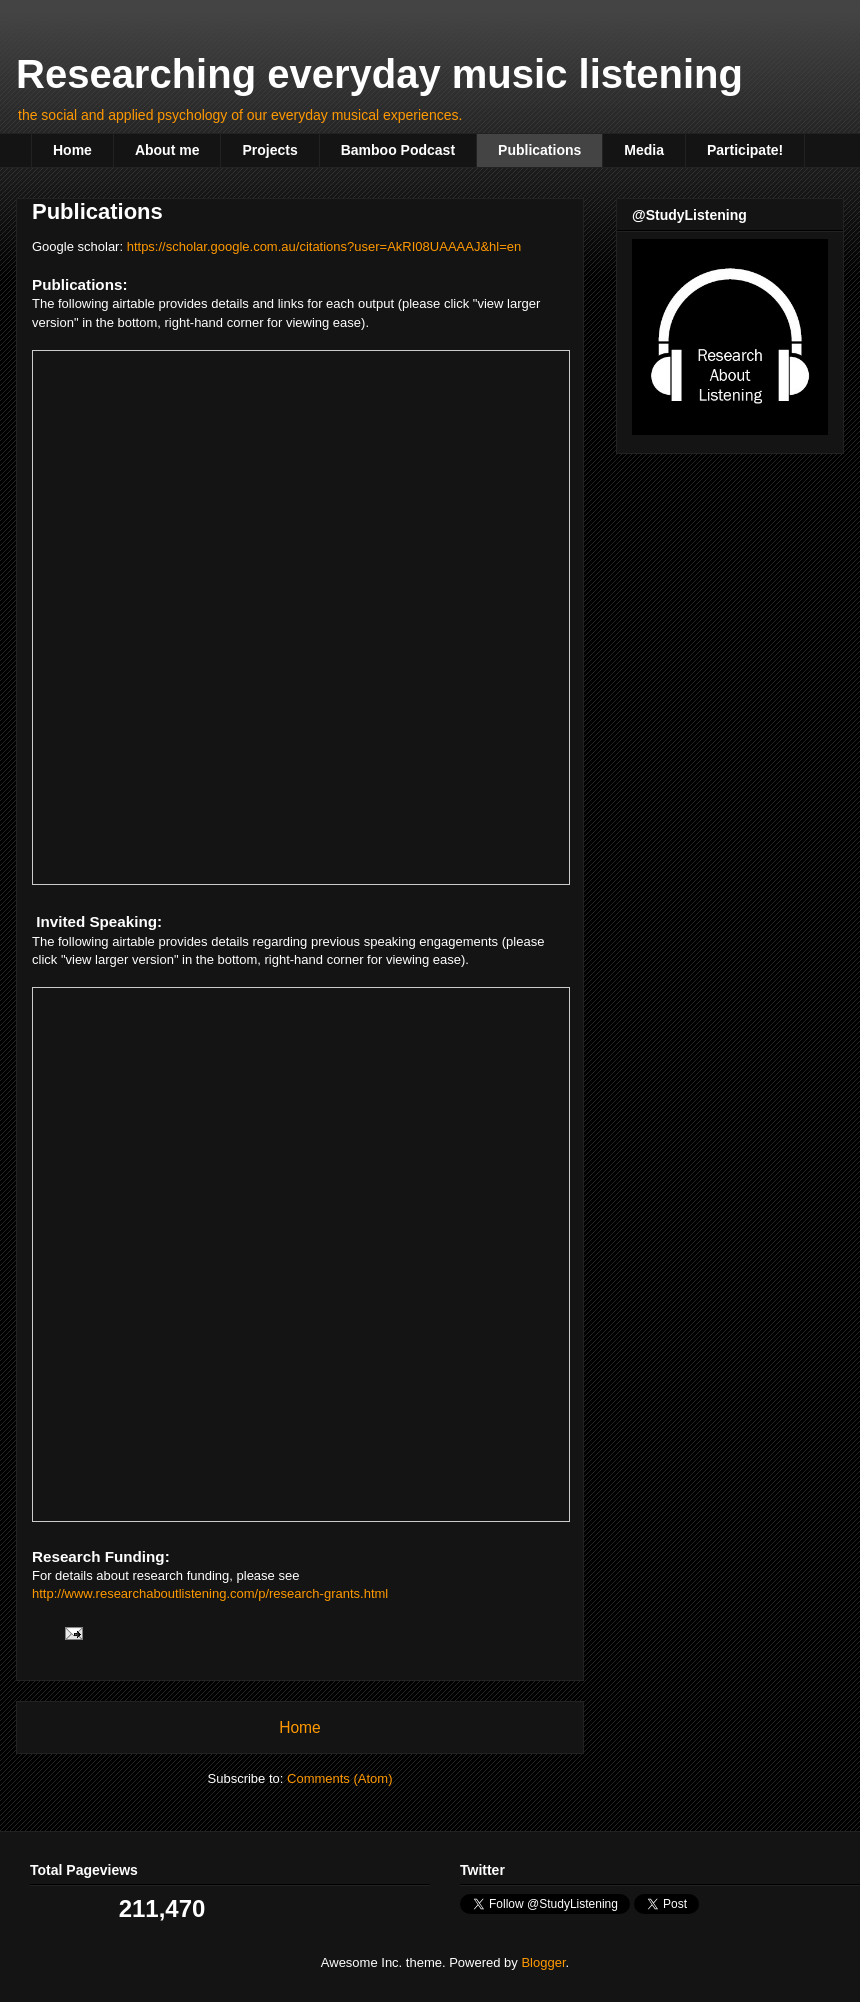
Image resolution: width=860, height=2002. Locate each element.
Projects (269, 150)
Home (72, 150)
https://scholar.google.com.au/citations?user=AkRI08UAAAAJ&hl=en (324, 246)
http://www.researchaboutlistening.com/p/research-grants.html (210, 1593)
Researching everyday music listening (379, 74)
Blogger (543, 1962)
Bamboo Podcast (398, 150)
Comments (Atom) (339, 1778)
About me (167, 150)
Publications (539, 150)
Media (644, 150)
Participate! (745, 150)
